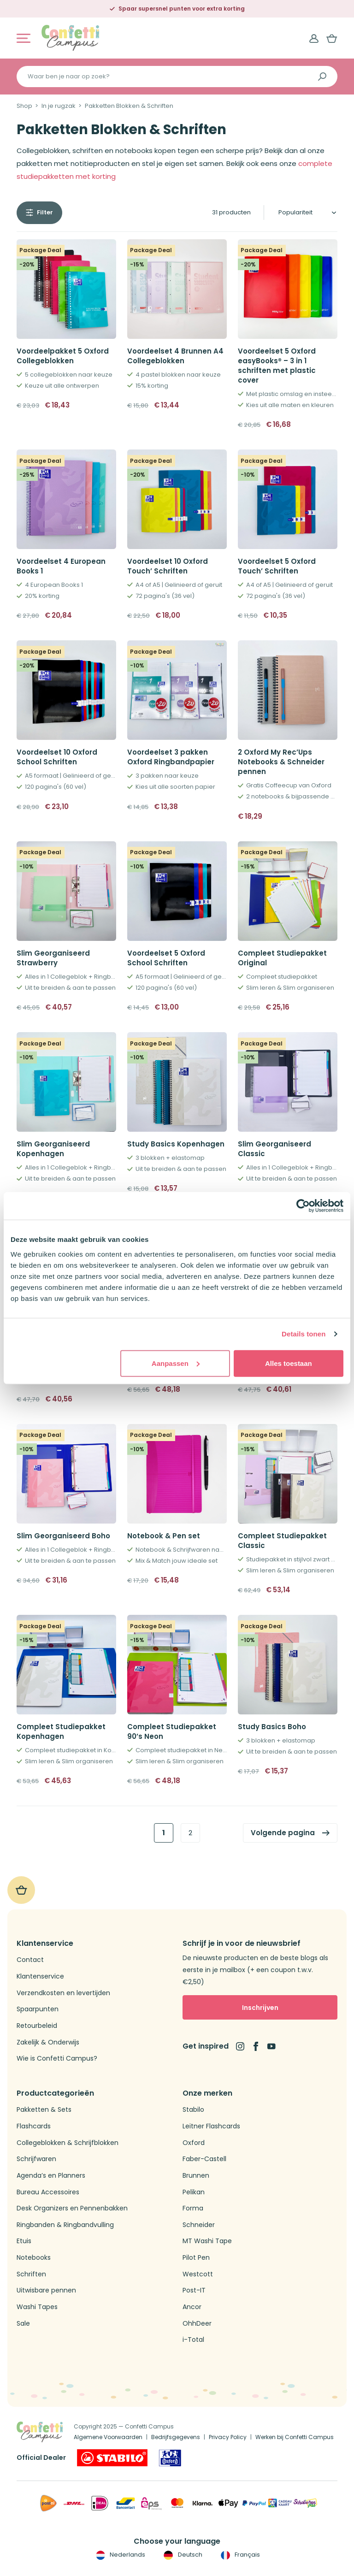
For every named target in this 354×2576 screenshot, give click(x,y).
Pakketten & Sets (44, 2109)
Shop (24, 106)
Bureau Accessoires (48, 2192)
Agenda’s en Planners (51, 2175)
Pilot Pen (196, 2257)
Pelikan (194, 2192)
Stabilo (193, 2109)
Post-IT (194, 2290)
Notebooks (34, 2257)
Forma (193, 2208)
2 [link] (190, 1832)
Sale (23, 2323)
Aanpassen (176, 1363)
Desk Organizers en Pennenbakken (72, 2208)
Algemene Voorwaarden (108, 2437)
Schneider (199, 2225)
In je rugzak (58, 106)
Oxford (194, 2143)
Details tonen (303, 1334)
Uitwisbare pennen (46, 2290)
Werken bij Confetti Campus (294, 2437)
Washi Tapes (37, 2307)
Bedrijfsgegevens (175, 2437)
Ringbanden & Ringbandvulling (65, 2225)
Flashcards (34, 2126)
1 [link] (163, 1832)
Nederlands (119, 2554)
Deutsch (182, 2554)
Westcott (198, 2274)
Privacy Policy (228, 2437)
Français (239, 2554)
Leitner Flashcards (211, 2126)
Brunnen (196, 2175)
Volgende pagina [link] (283, 1832)
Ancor (192, 2307)
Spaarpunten (38, 2009)
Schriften (31, 2274)
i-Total (193, 2339)
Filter (45, 212)
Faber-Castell (204, 2159)
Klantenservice (40, 1976)
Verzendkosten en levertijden (63, 1993)
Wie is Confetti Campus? (57, 2058)
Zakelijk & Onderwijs (48, 2042)
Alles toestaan (288, 1363)
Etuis (24, 2241)
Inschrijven (260, 2007)
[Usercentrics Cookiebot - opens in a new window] (303, 1206)
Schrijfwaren (36, 2159)
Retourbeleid (37, 2025)
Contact (30, 1960)
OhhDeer (197, 2323)
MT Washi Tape (207, 2241)
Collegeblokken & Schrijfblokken (67, 2143)
